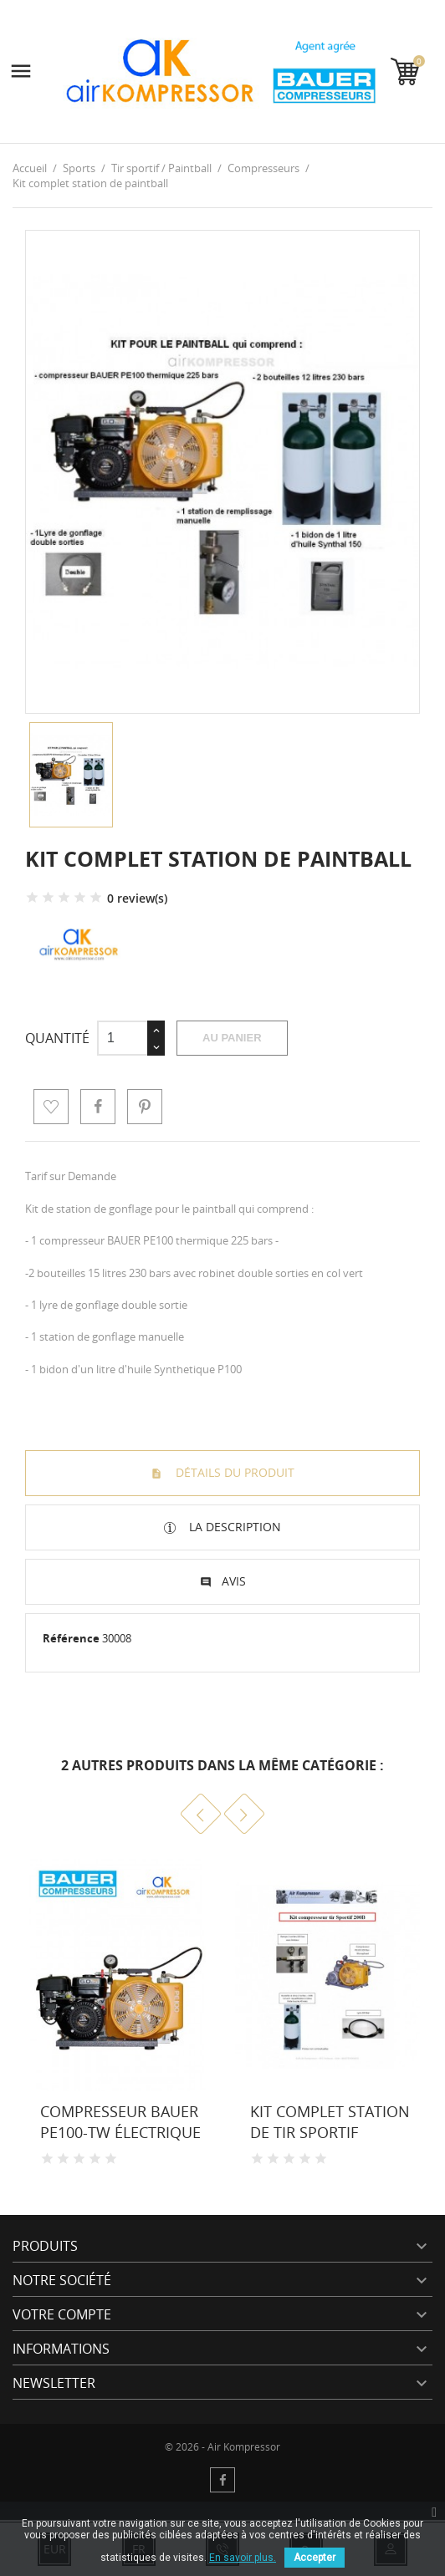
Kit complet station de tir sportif (330, 2121)
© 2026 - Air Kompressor (222, 2447)
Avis (234, 1581)
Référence (71, 1638)
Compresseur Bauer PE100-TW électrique (120, 2121)
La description (233, 1527)
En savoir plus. (242, 2557)
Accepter (314, 2557)
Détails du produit (233, 1472)
